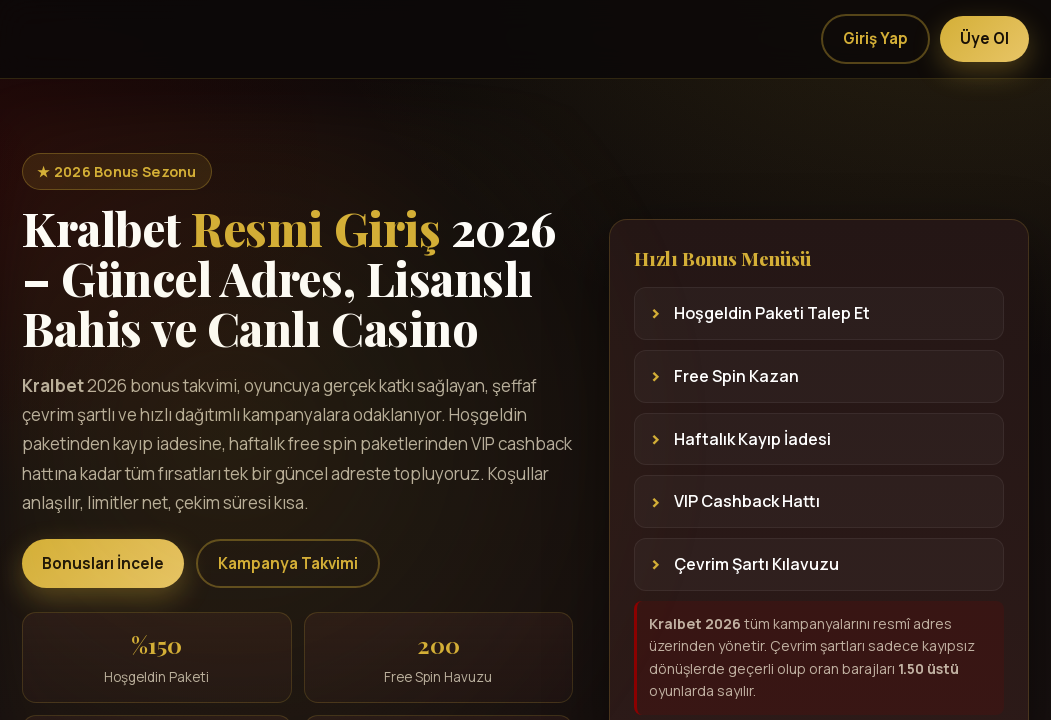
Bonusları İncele (103, 563)
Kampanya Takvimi (288, 563)
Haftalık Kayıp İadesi (752, 439)
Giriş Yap (875, 38)
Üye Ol (984, 38)
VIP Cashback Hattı (747, 501)
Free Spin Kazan (736, 376)
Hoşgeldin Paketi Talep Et (772, 313)
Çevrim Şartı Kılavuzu (756, 564)
